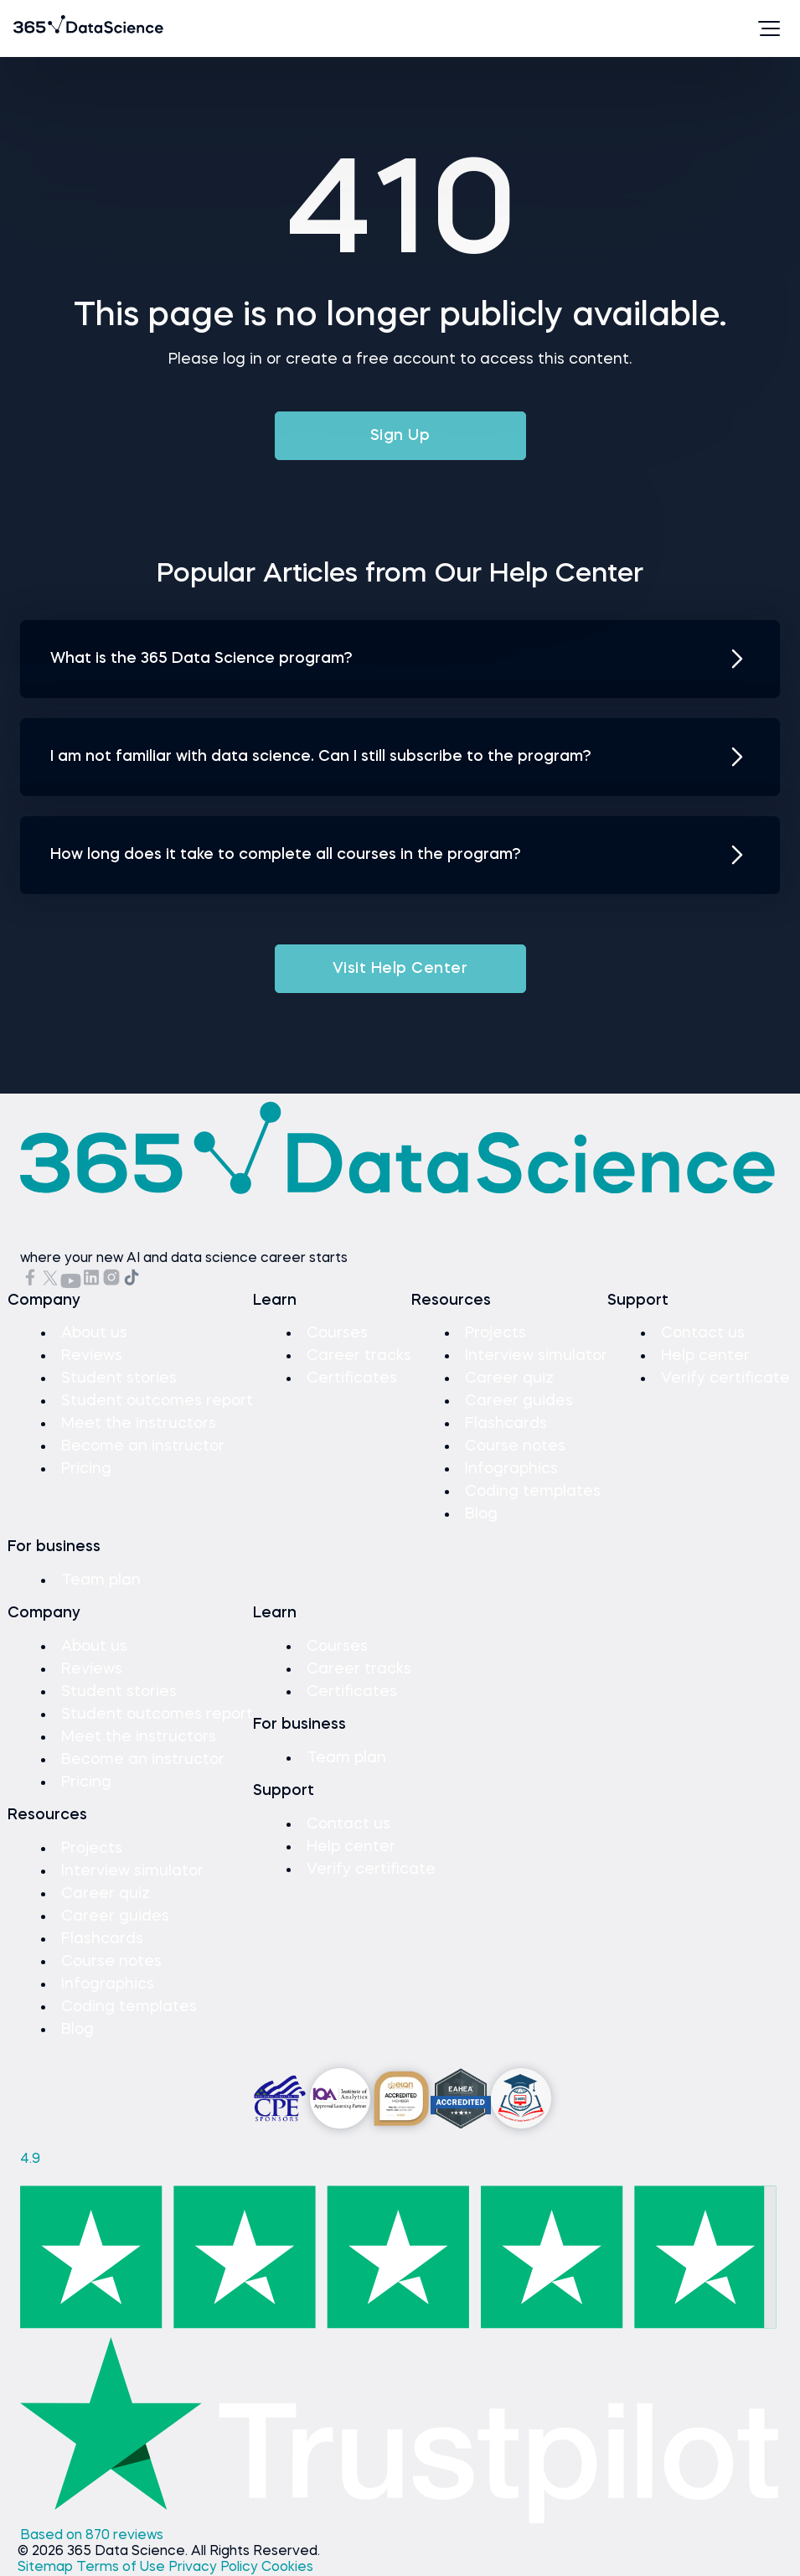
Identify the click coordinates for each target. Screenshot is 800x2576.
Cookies (287, 2567)
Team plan (101, 1580)
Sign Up (400, 435)
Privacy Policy (214, 2567)
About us (94, 1333)
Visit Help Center (400, 968)
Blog (481, 1514)
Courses (337, 1333)
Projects (495, 1333)
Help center (705, 1355)
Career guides (519, 1401)
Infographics (511, 1469)
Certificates (352, 1378)
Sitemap (47, 2567)
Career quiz (509, 1378)
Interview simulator (536, 1355)
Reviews (91, 1355)
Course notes (515, 1446)
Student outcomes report (157, 1401)
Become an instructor (143, 1446)
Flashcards (506, 1423)
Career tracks (359, 1355)
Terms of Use (122, 2567)
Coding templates (533, 1491)
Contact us (703, 1333)
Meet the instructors (138, 1423)
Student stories (119, 1378)
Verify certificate (725, 1378)
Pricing (86, 1469)
